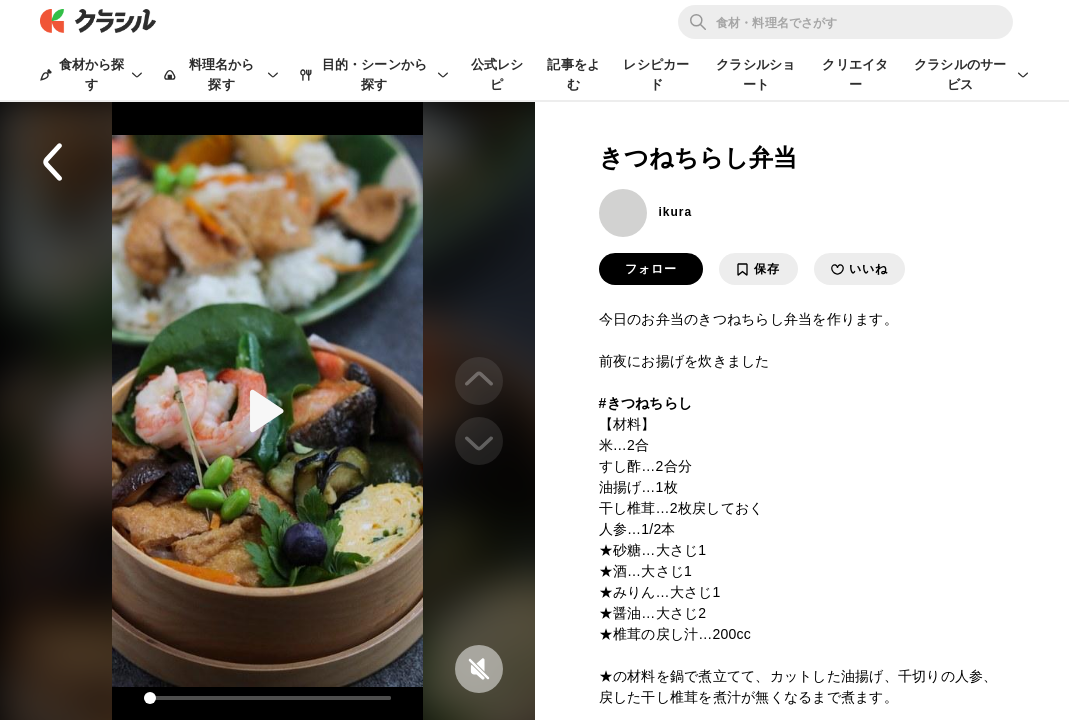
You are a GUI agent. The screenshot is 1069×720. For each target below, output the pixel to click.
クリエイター (855, 74)
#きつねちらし (646, 403)
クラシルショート (755, 74)
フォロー (651, 269)
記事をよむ (573, 74)
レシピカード (656, 74)
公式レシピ (497, 74)
